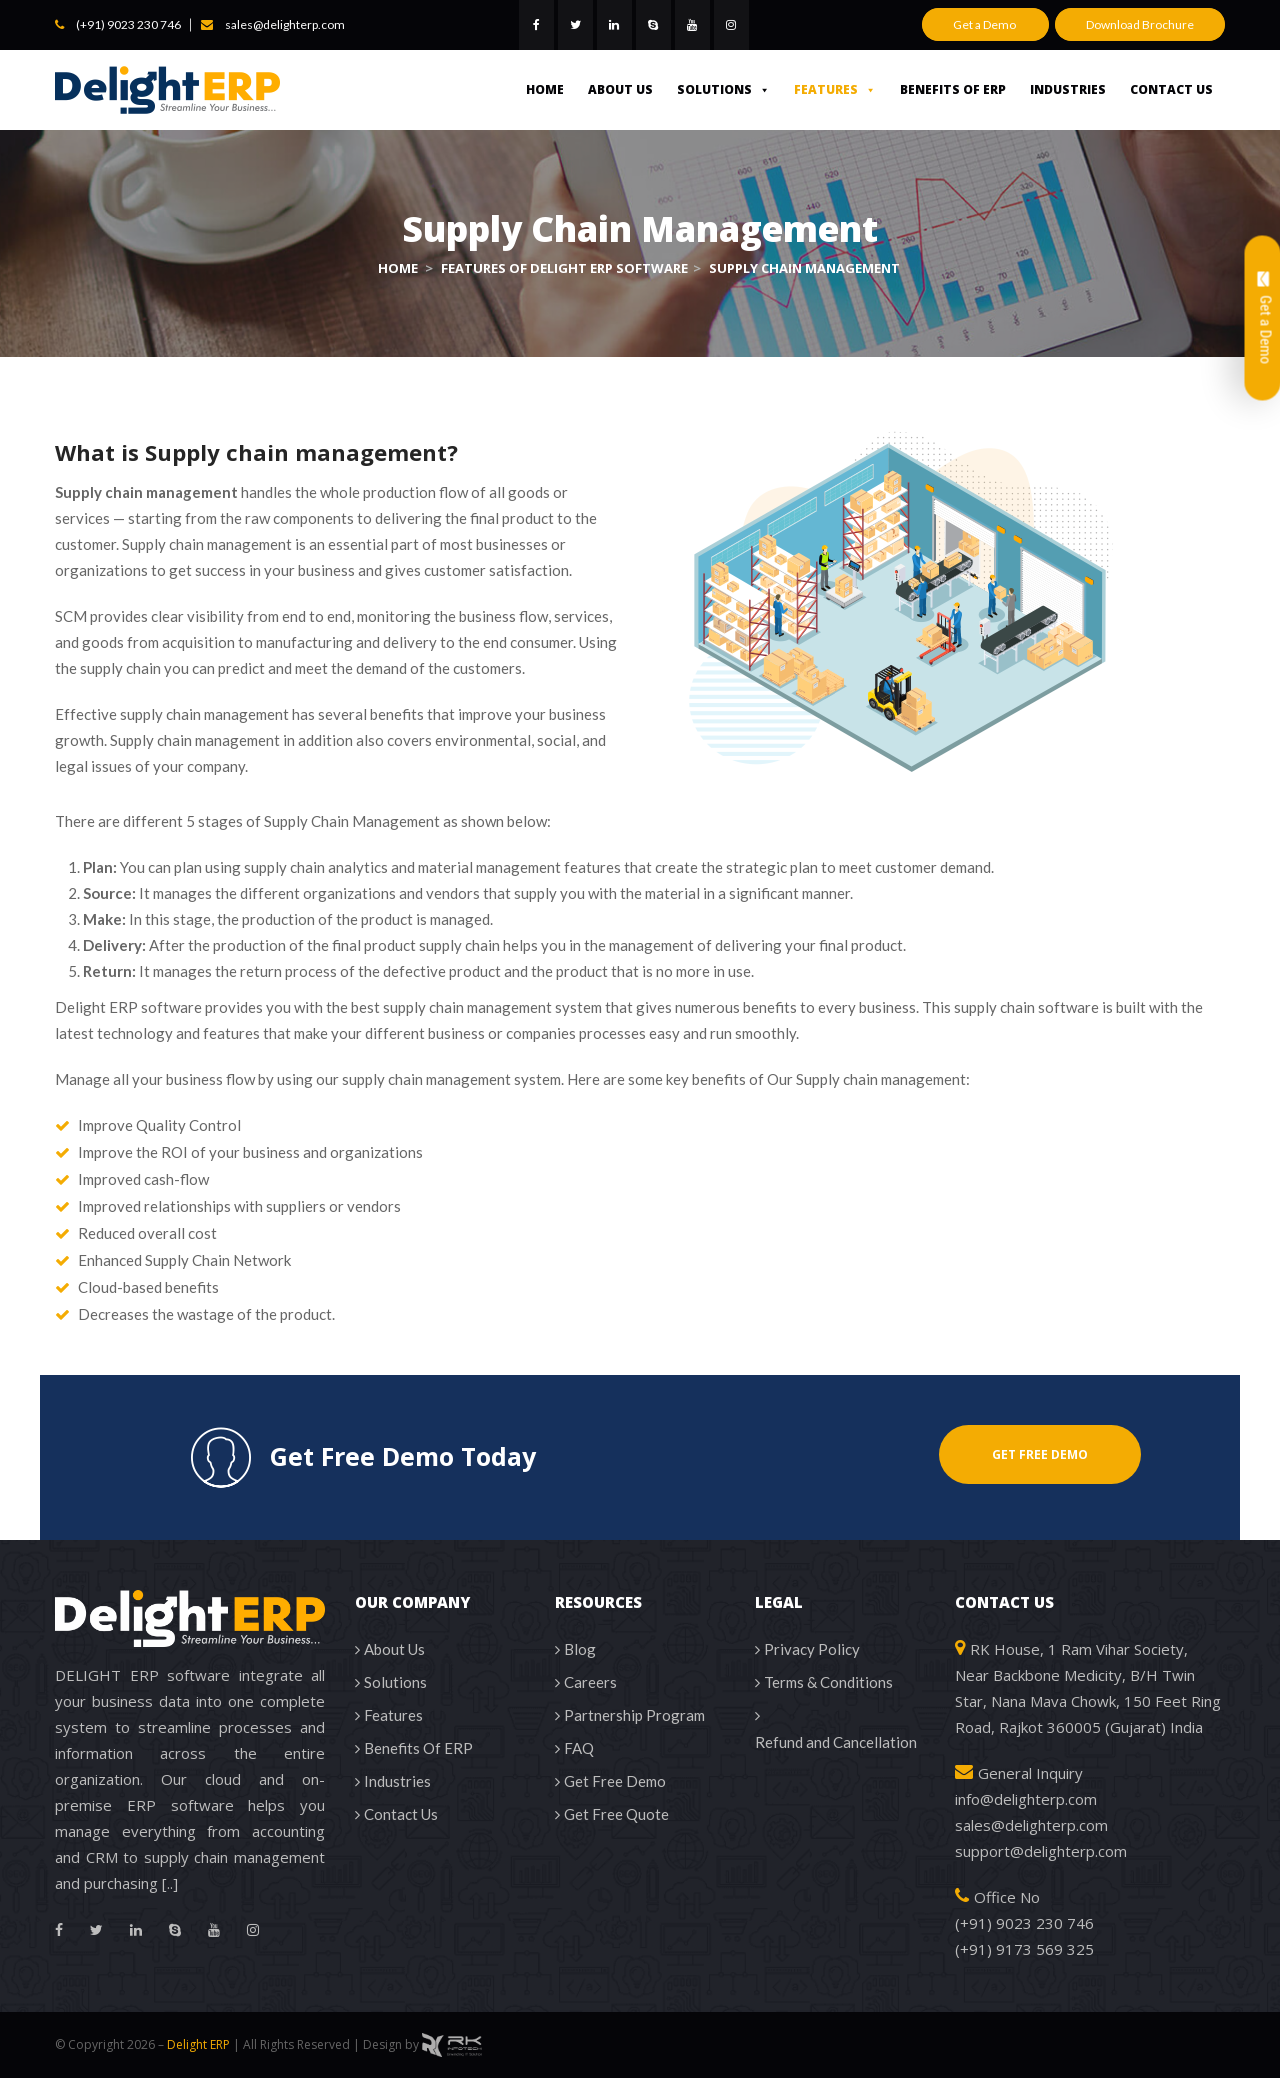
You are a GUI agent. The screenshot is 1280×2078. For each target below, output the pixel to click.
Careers (590, 1682)
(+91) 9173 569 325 (1024, 1949)
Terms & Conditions (828, 1682)
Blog (580, 1649)
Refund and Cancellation (836, 1742)
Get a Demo (985, 24)
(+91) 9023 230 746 (128, 24)
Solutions (723, 89)
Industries (1068, 89)
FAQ (579, 1748)
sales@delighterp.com (285, 24)
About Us (620, 89)
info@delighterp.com (1026, 1799)
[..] (170, 1883)
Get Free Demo (615, 1781)
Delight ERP (198, 2044)
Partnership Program (634, 1715)
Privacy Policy (812, 1649)
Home (545, 89)
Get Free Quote (616, 1814)
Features (835, 89)
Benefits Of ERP (953, 89)
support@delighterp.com (1041, 1851)
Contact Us (1171, 89)
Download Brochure (1140, 24)
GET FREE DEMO (1040, 1454)
